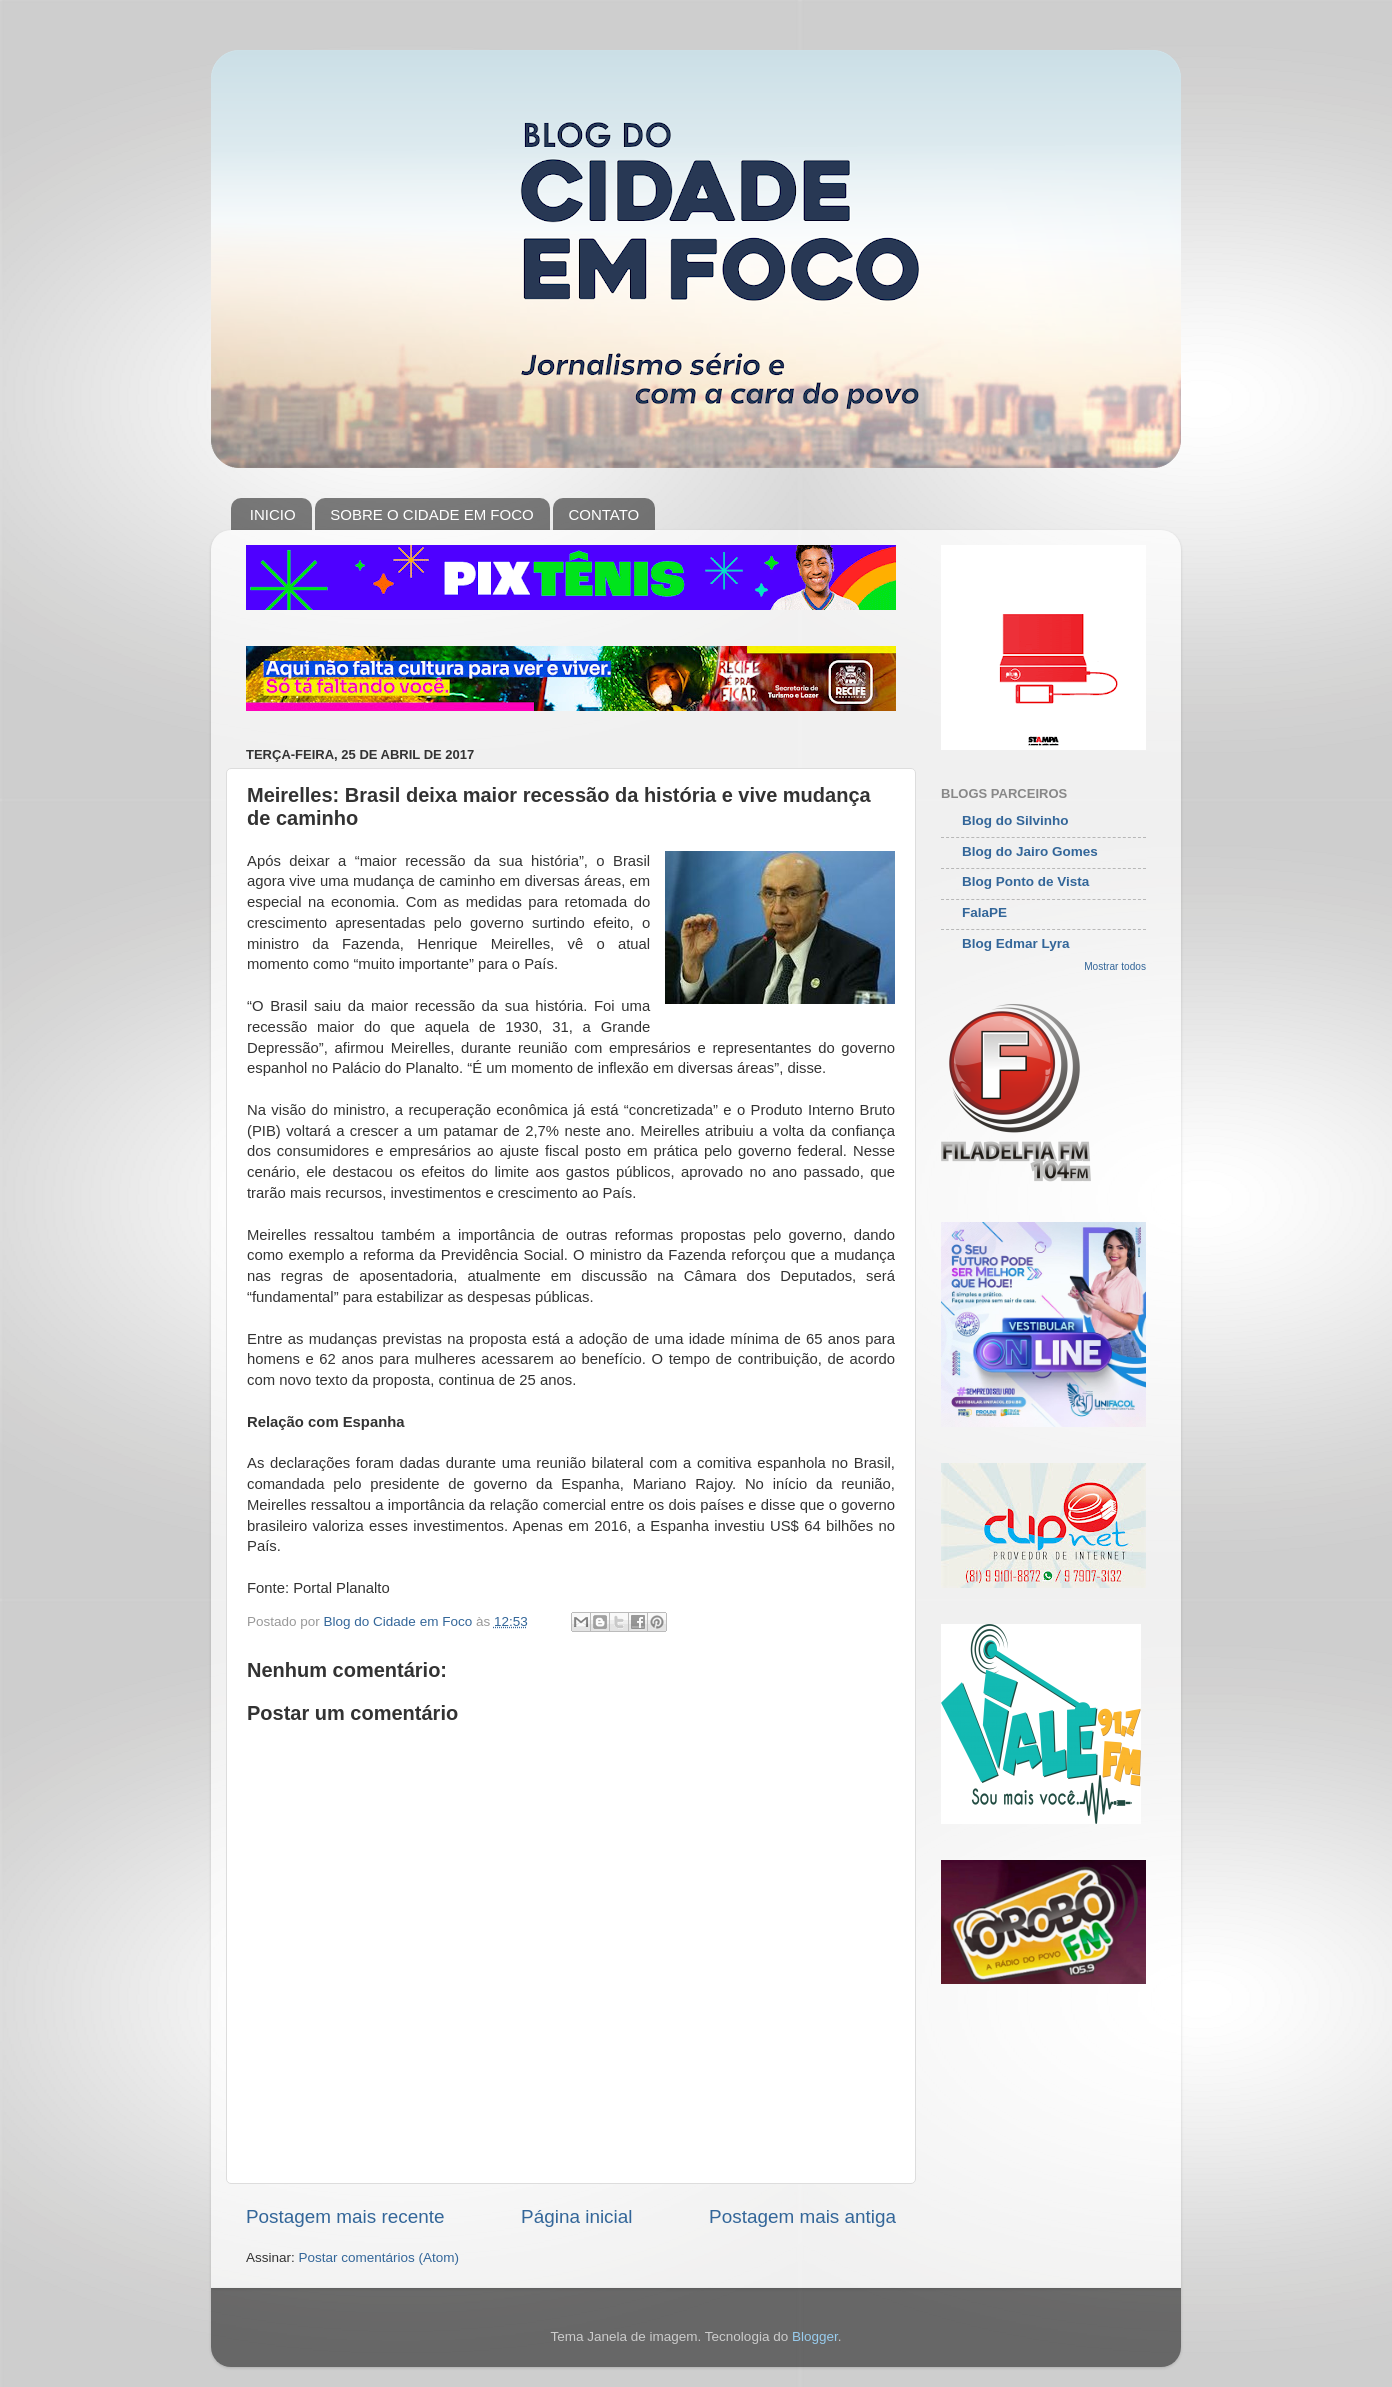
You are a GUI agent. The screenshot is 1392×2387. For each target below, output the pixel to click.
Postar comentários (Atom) (379, 2257)
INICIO (273, 514)
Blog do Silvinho (1015, 820)
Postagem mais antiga (802, 2216)
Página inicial (576, 2216)
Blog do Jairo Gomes (1030, 851)
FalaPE (984, 912)
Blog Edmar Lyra (1016, 943)
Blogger (815, 2336)
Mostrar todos (1115, 966)
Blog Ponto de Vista (1025, 881)
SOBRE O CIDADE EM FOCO (431, 514)
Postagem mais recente (345, 2216)
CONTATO (603, 514)
